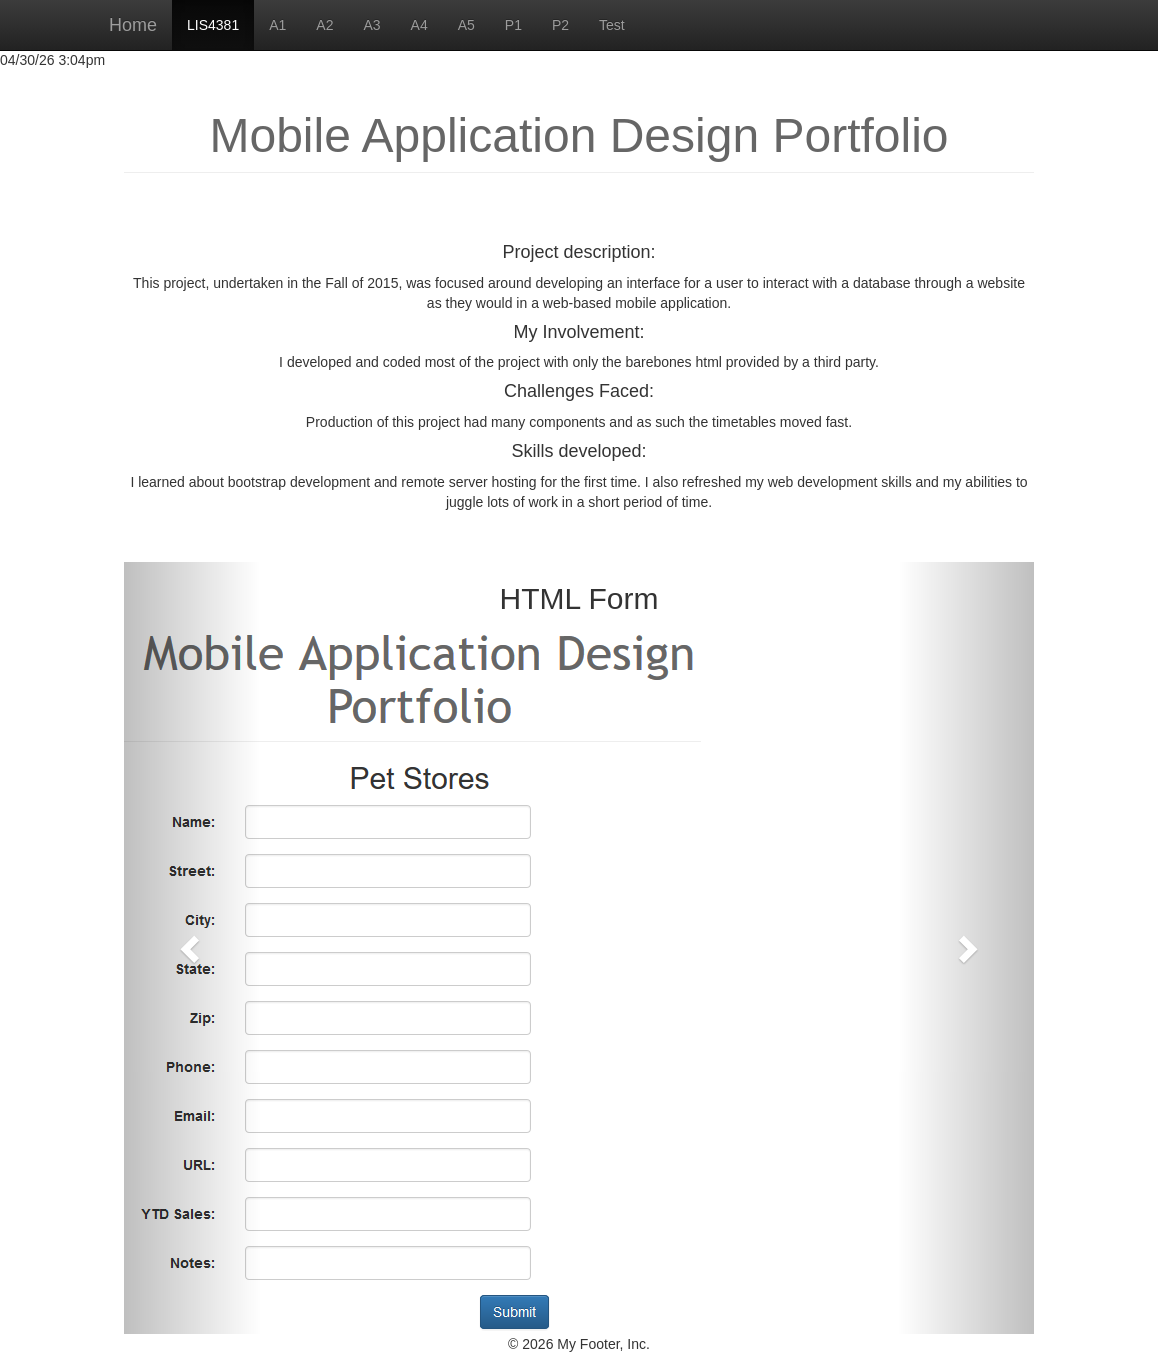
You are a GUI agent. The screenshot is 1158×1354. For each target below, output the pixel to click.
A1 (277, 25)
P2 (560, 25)
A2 (324, 25)
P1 (513, 25)
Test (612, 25)
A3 (371, 25)
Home (133, 25)
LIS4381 (213, 25)
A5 (466, 25)
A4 (419, 25)
